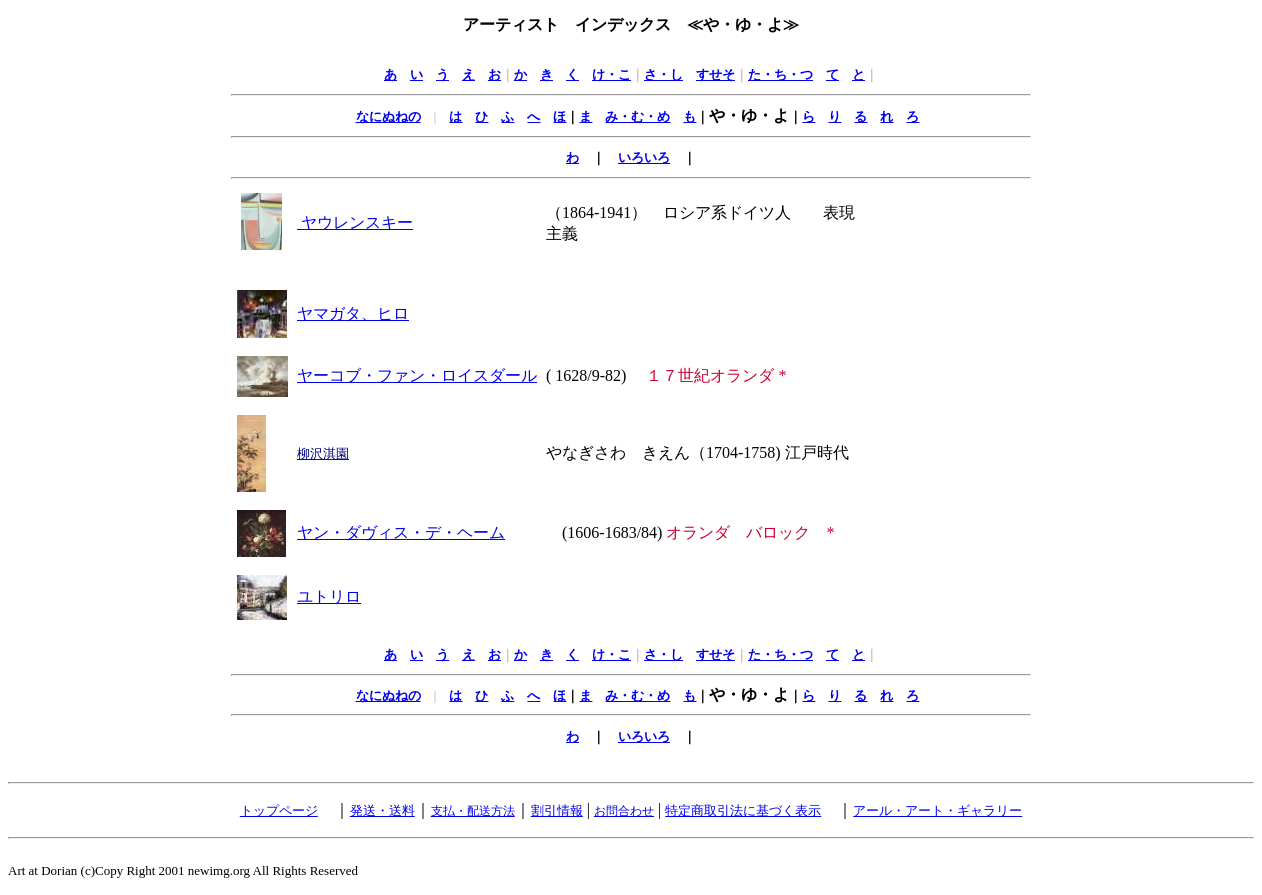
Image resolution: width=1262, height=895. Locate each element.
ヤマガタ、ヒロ (353, 313)
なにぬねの (388, 116)
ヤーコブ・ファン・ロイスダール (417, 375)
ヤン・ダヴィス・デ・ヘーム (401, 532)
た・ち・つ (780, 74)
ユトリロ (329, 596)
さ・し (663, 74)
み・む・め (637, 116)
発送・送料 (382, 810)
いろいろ (644, 157)
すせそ (715, 74)
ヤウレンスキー (355, 222)
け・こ (611, 74)
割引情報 (557, 810)
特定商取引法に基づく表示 (743, 810)
